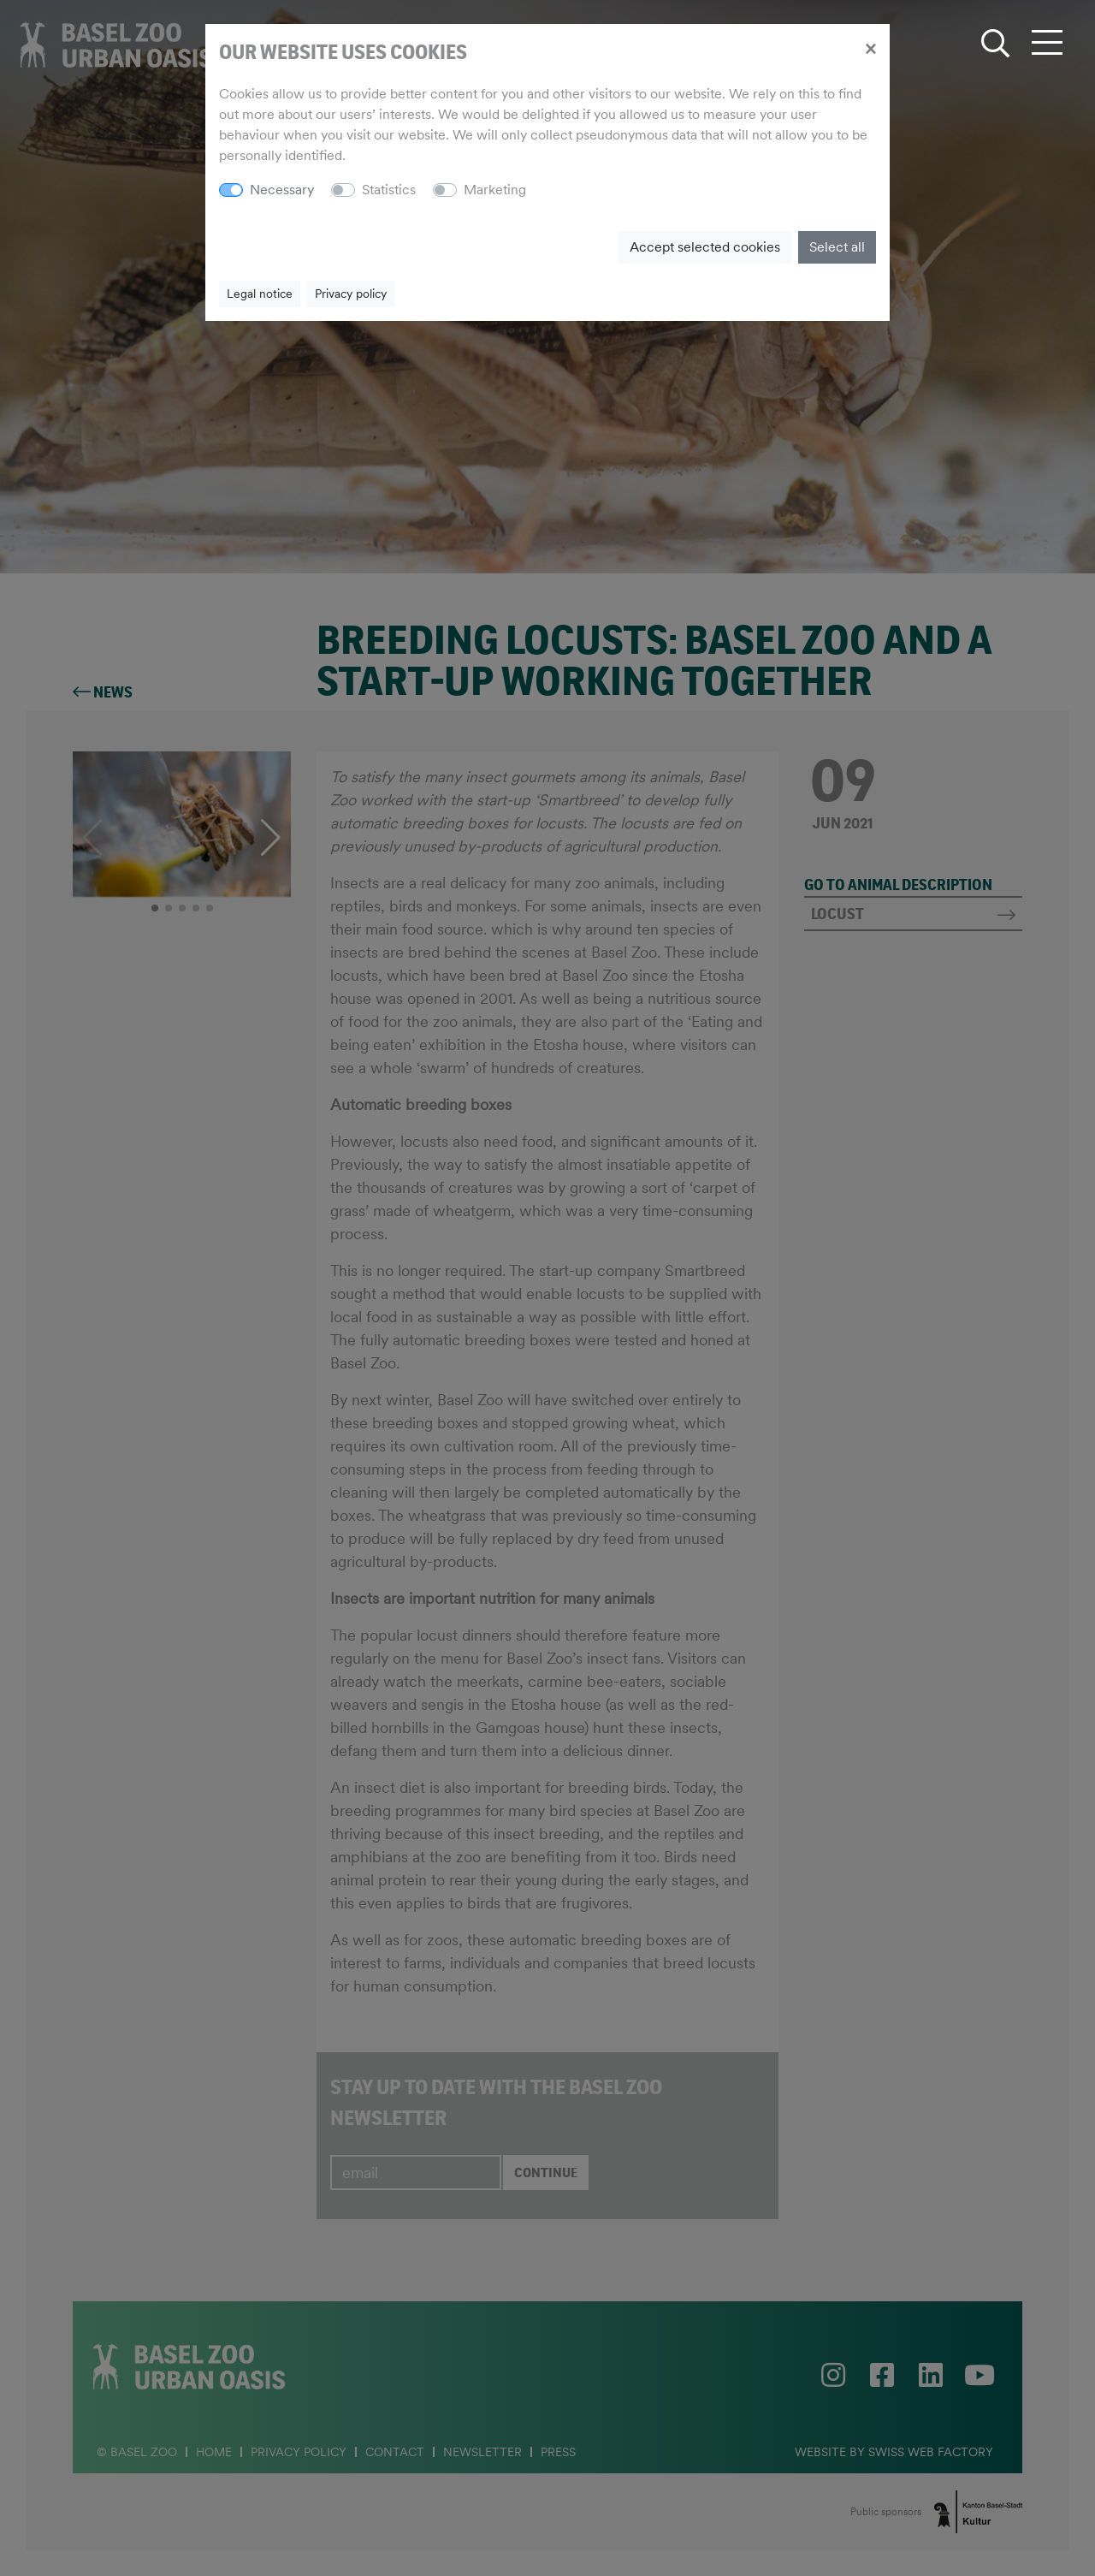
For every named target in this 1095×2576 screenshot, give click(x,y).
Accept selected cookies (705, 247)
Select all (837, 247)
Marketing (495, 189)
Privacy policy (351, 293)
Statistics (389, 189)
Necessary (282, 189)
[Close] (870, 48)
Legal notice (260, 293)
